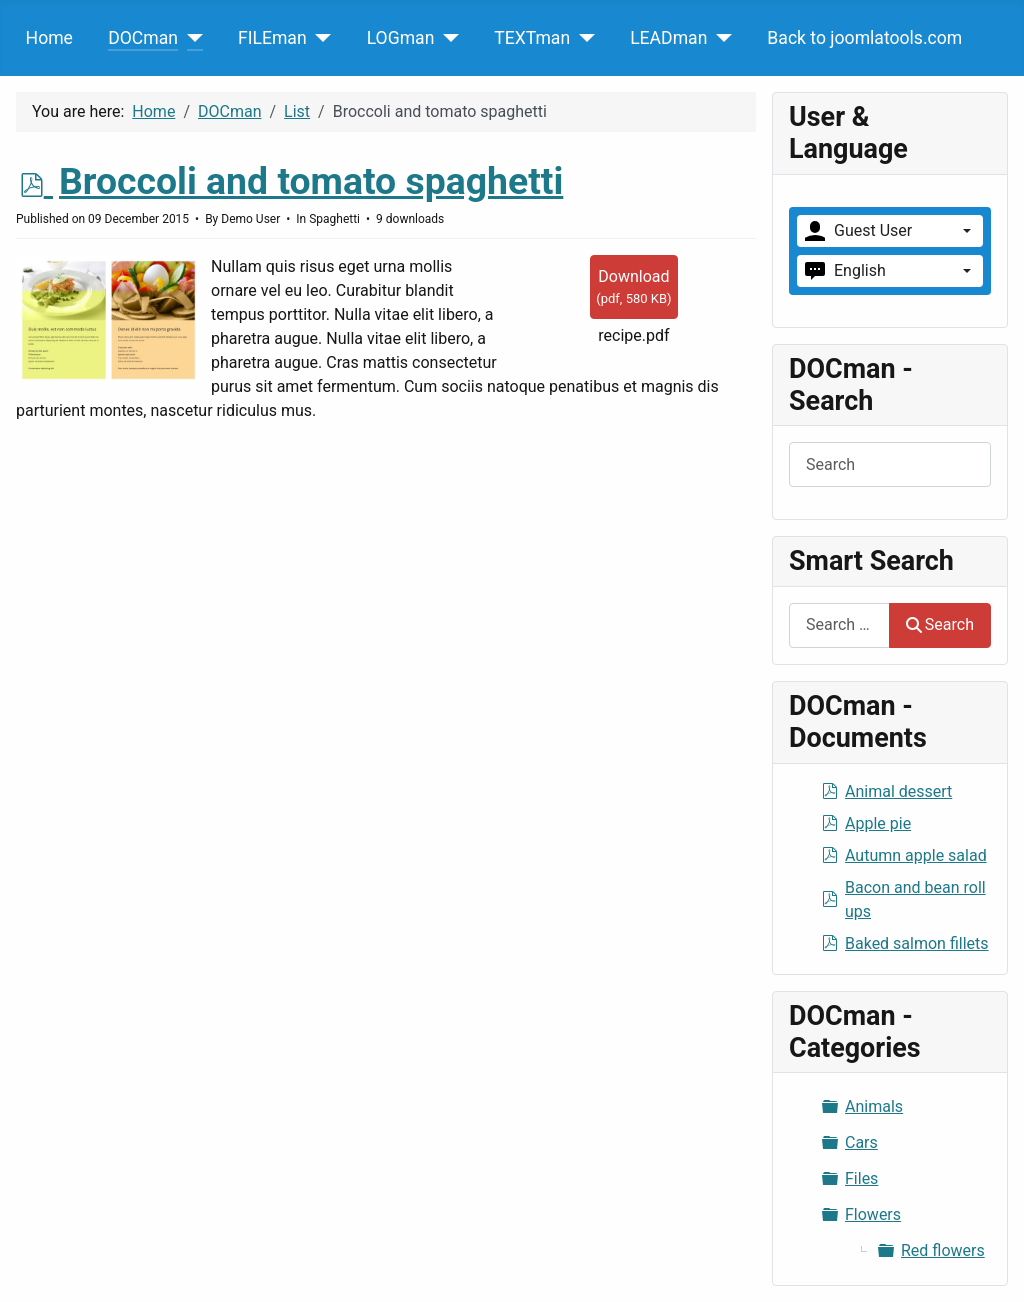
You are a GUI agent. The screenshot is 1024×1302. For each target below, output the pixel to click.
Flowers (873, 1214)
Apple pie (878, 823)
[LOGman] (446, 38)
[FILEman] (319, 38)
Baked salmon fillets (917, 943)
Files (861, 1178)
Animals (874, 1106)
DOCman (143, 38)
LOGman (401, 38)
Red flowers (943, 1250)
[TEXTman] (582, 38)
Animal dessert (898, 791)
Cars (861, 1142)
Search (940, 624)
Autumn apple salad (916, 855)
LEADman (668, 38)
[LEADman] (719, 38)
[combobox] (839, 625)
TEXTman (532, 38)
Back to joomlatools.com (864, 38)
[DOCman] (190, 38)
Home (49, 38)
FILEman (272, 38)
